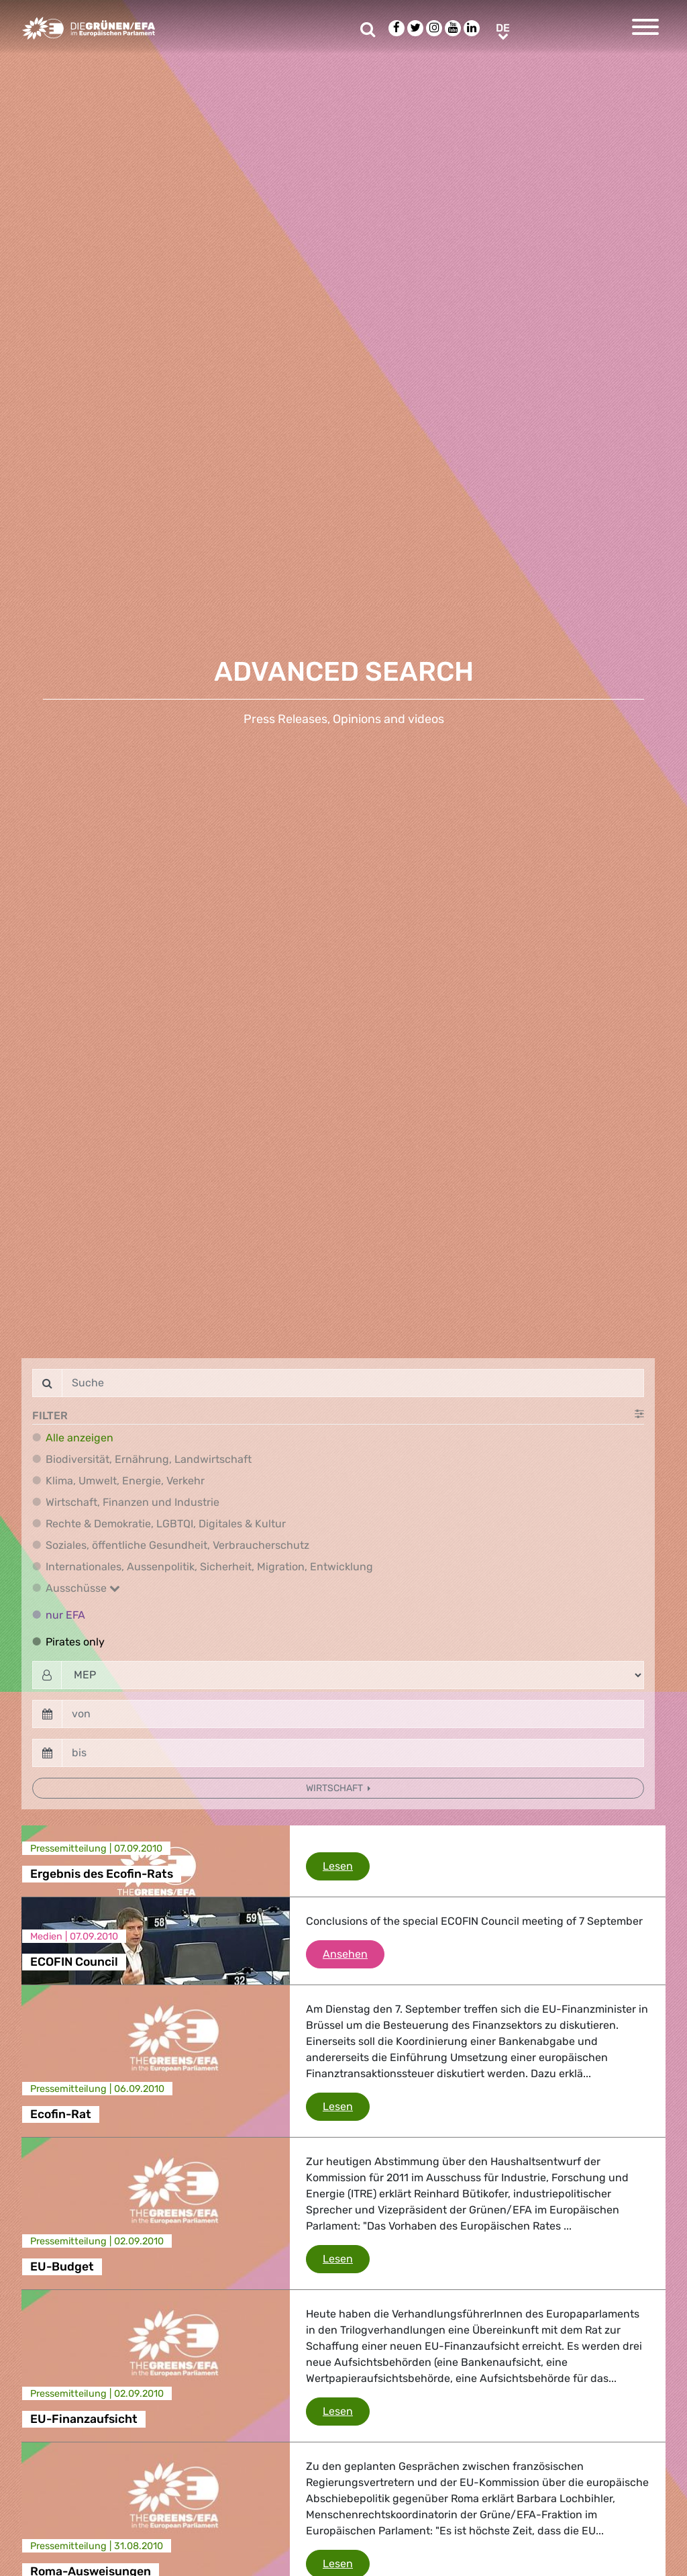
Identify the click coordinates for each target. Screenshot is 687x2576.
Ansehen (353, 1953)
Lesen (346, 1865)
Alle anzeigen (79, 1437)
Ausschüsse (83, 1588)
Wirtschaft (335, 1788)
